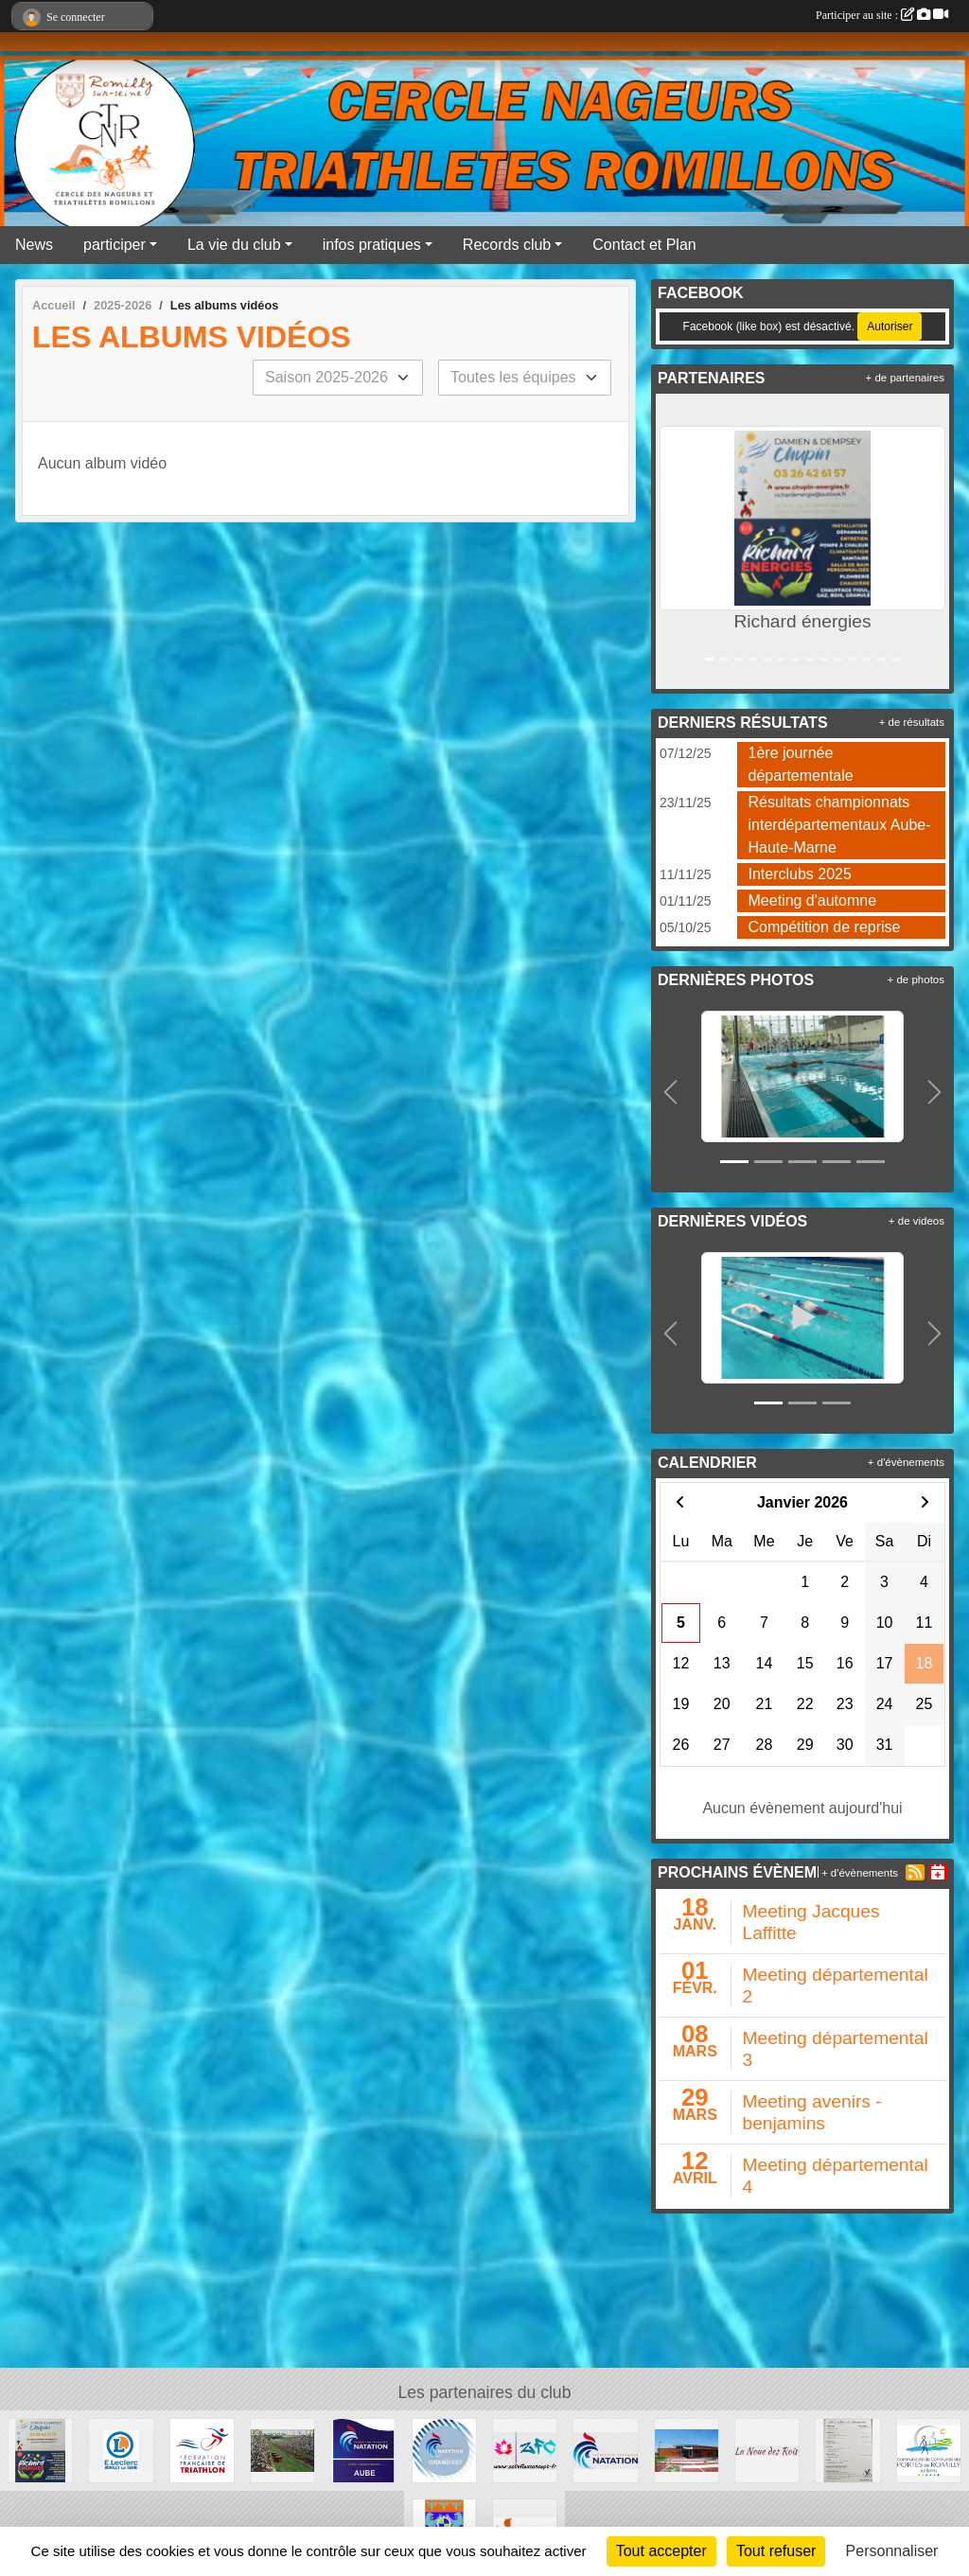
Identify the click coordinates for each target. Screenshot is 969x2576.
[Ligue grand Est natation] (444, 2450)
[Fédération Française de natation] (605, 2450)
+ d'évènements (906, 1462)
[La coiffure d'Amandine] (847, 2450)
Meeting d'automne (813, 900)
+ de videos (916, 1220)
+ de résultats (911, 722)
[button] (674, 541)
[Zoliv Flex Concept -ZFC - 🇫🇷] (524, 2450)
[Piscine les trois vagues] (686, 2450)
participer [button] (114, 245)
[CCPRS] (928, 2450)
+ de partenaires (905, 377)
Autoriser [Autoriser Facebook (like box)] (889, 326)
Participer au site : (882, 15)
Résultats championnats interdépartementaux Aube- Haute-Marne (840, 825)
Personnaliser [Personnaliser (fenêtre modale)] (892, 2551)
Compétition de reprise (825, 927)
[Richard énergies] (40, 2450)
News (34, 245)
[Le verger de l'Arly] (282, 2450)
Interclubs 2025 (800, 874)
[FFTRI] (202, 2450)
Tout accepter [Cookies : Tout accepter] (661, 2551)
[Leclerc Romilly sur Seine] (120, 2450)
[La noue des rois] (767, 2450)
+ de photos (916, 979)
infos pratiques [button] (372, 245)
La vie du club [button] (234, 245)
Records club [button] (507, 245)
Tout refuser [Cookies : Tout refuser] (776, 2551)
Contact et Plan (644, 245)
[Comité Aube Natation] (363, 2450)
